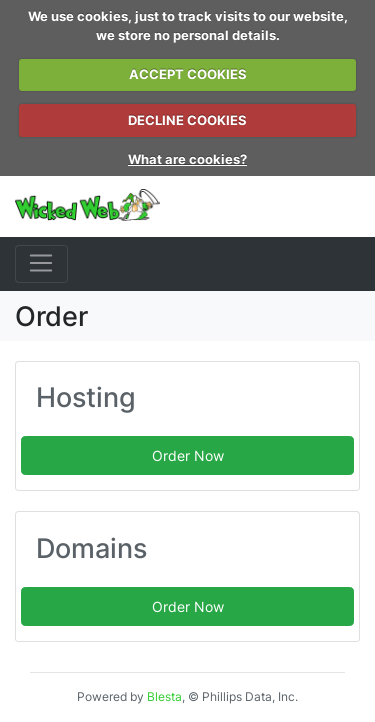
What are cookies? (187, 159)
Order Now (188, 455)
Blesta (164, 696)
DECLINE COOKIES (187, 120)
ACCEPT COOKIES (188, 74)
